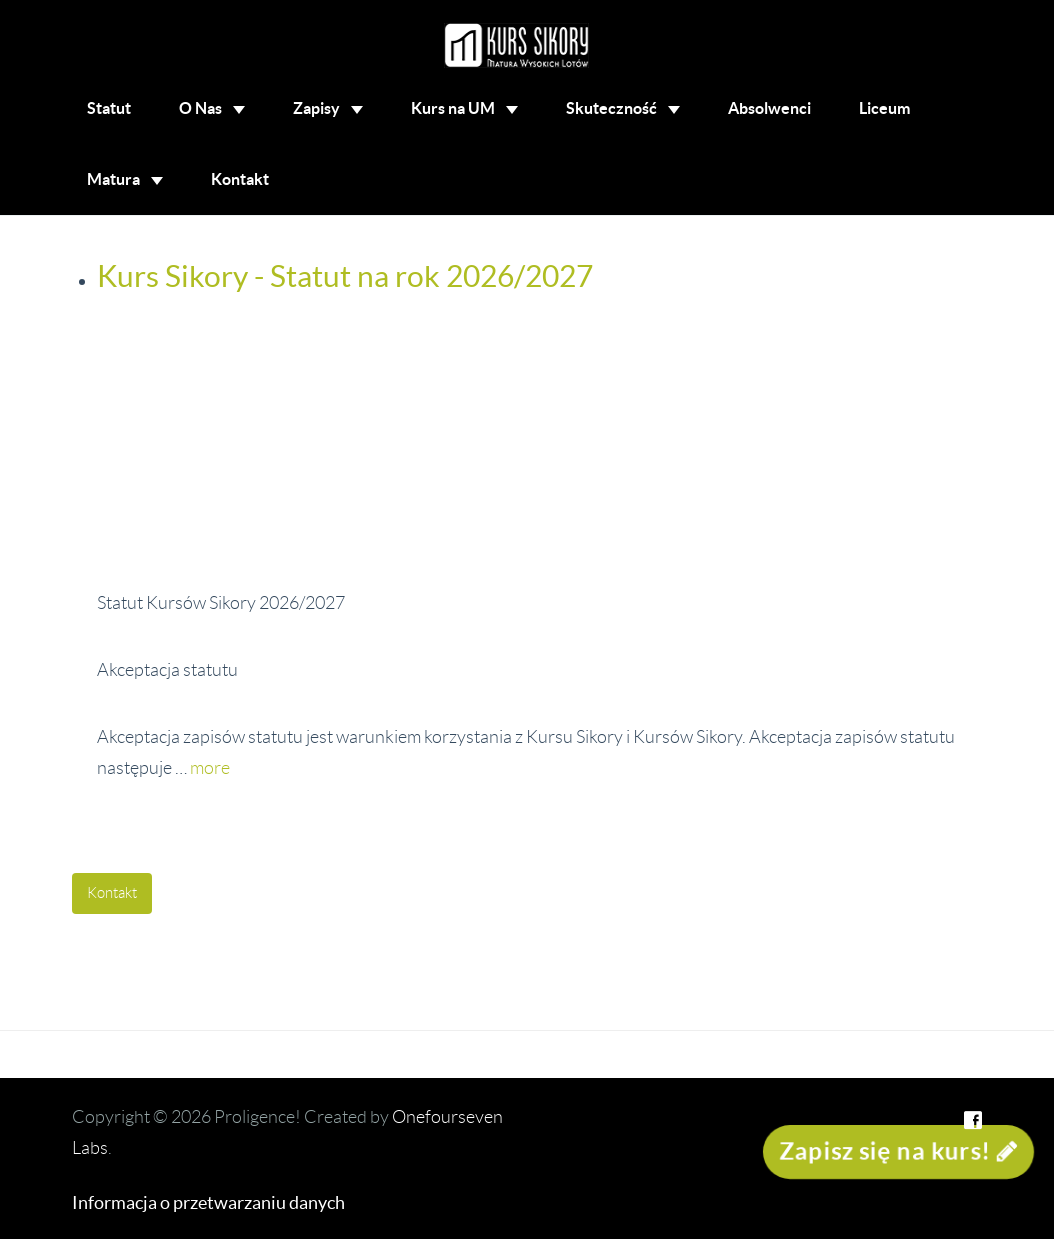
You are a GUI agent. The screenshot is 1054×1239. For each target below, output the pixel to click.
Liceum (884, 108)
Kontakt (240, 179)
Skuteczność (623, 108)
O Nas (212, 108)
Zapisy (328, 108)
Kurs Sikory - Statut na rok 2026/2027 (345, 276)
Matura (125, 179)
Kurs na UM (464, 108)
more (210, 768)
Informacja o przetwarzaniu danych (208, 1202)
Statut (109, 108)
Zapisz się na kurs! (898, 1151)
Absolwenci (769, 108)
